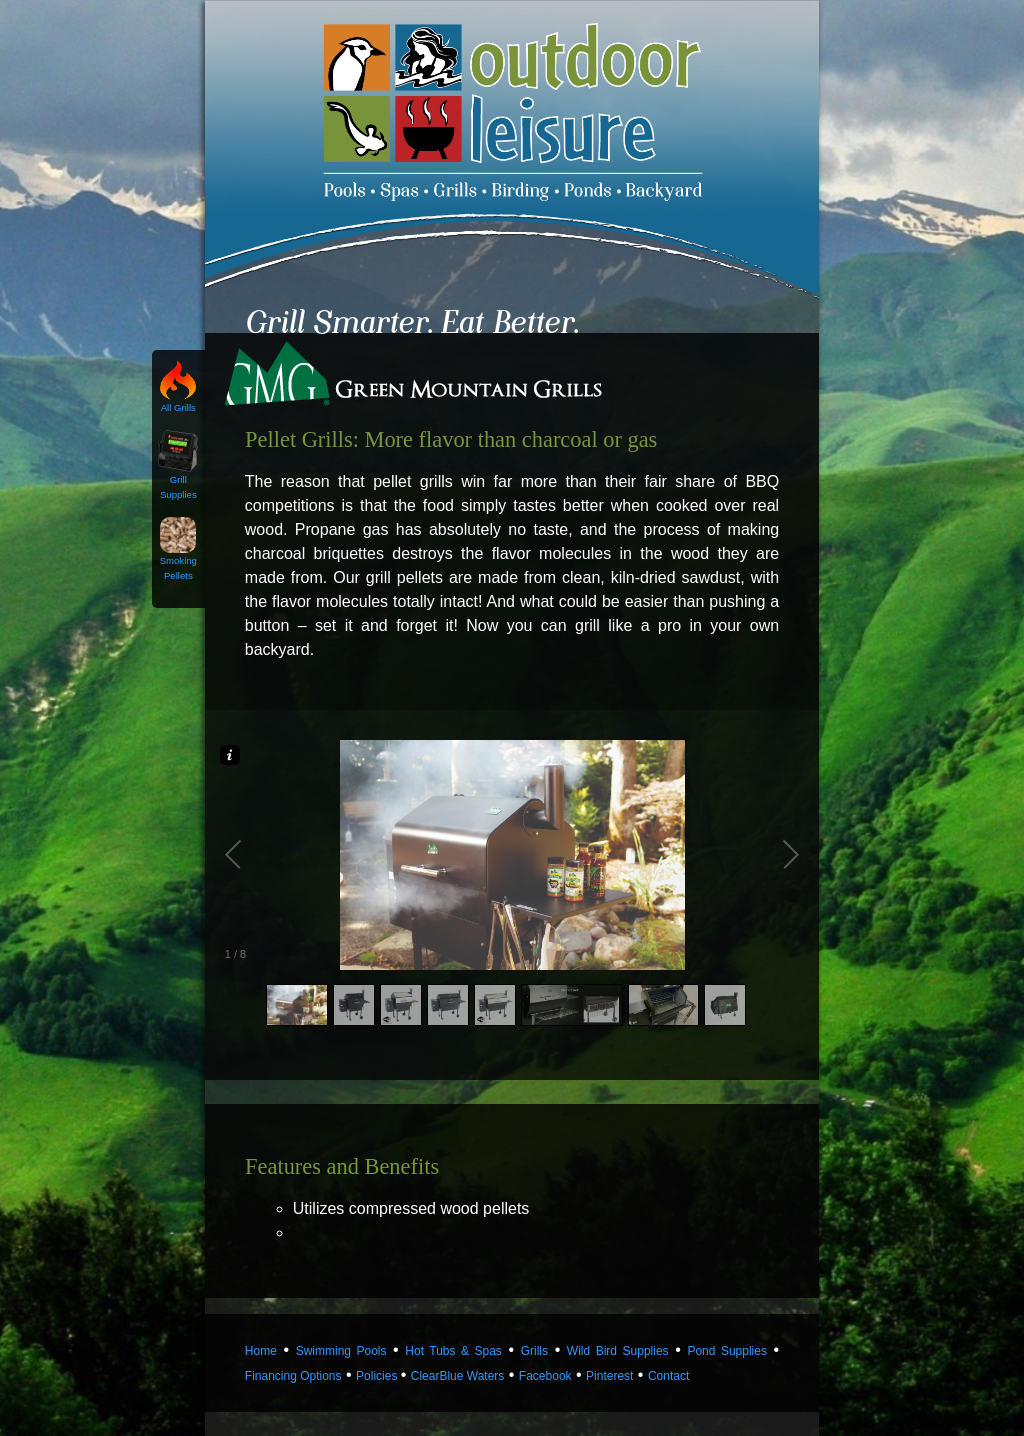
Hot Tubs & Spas (453, 1351)
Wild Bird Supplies (618, 1351)
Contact (668, 1376)
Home (261, 1351)
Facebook (545, 1376)
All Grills (178, 402)
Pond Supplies (727, 1351)
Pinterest (609, 1376)
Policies (378, 1376)
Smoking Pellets (178, 562)
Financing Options (293, 1376)
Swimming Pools (341, 1351)
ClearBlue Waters (458, 1376)
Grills (534, 1351)
